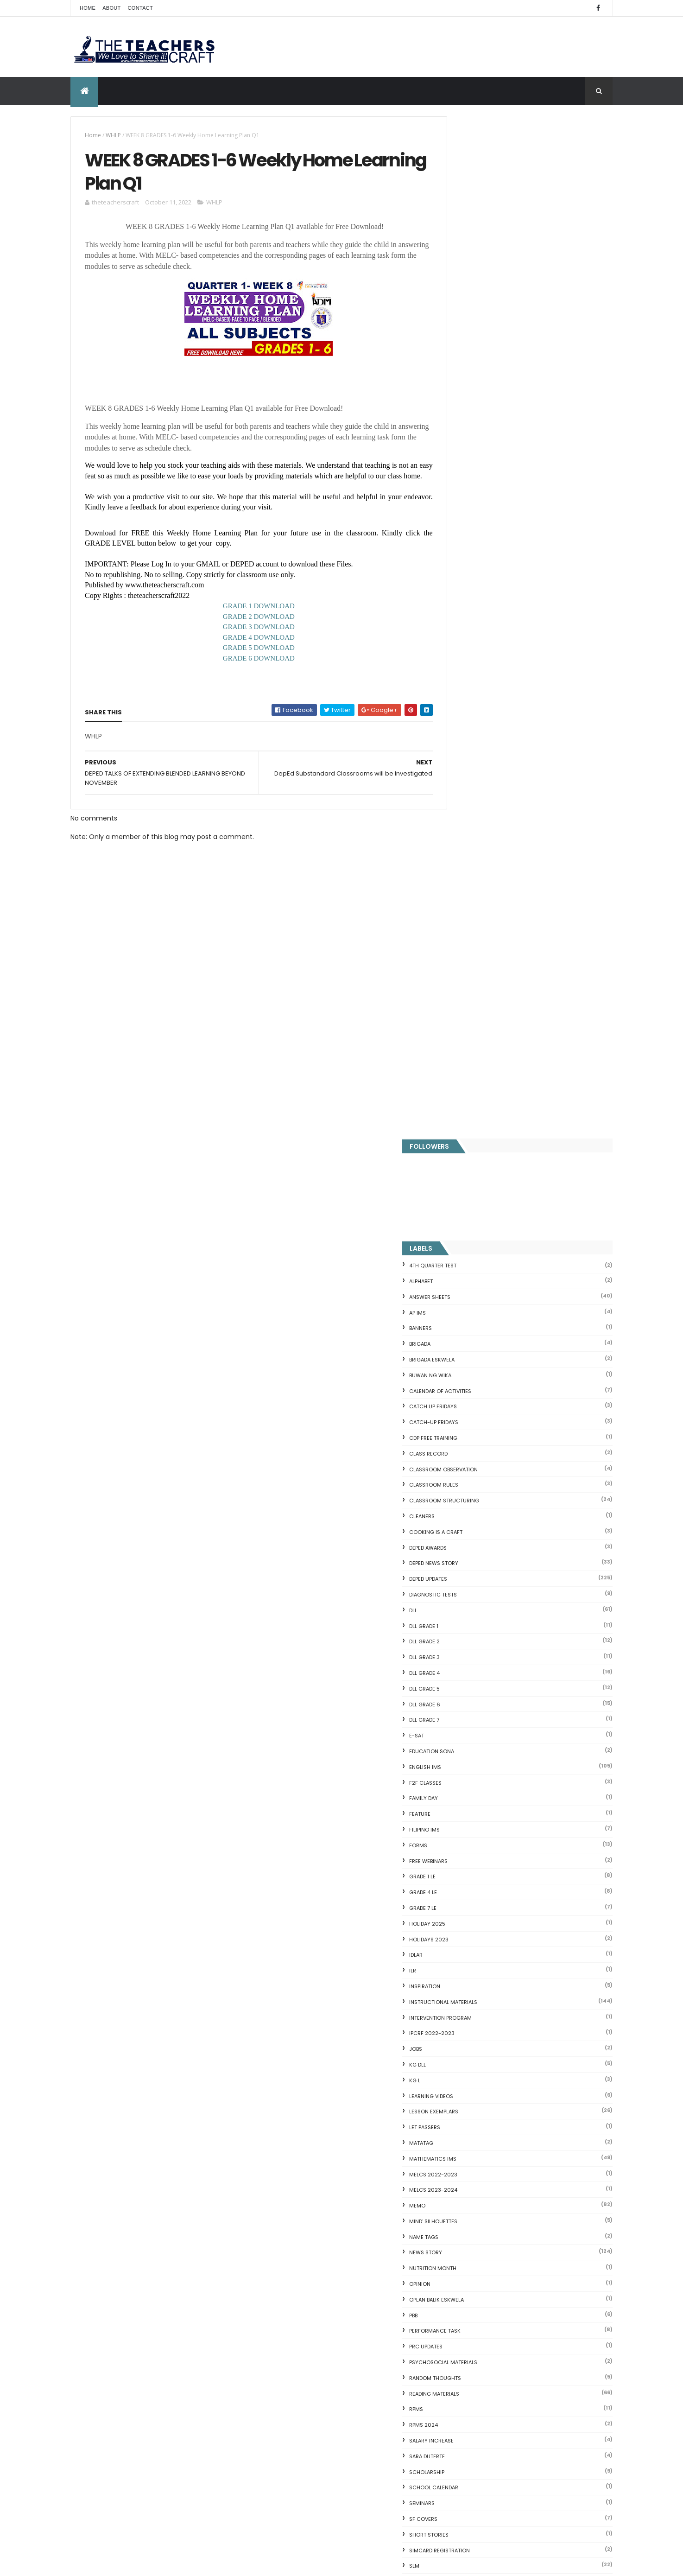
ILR (454, 948)
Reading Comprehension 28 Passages (500, 2217)
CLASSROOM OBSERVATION (485, 447)
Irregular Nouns (463, 2184)
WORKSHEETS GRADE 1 (479, 1716)
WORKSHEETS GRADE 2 (479, 1732)
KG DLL (459, 1042)
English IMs (467, 745)
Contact (140, 8)
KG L (456, 1058)
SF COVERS (465, 1497)
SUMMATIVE (466, 1591)
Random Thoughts (477, 1356)
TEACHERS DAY (469, 1622)
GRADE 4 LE (465, 870)
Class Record (470, 431)
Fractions (454, 2162)
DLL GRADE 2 (466, 619)
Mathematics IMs (475, 1136)
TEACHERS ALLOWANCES (482, 1606)
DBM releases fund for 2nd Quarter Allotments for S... (524, 2381)
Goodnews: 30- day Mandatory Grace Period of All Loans (520, 2243)
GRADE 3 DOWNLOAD (249, 640)
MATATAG (463, 1121)
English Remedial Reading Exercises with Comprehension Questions (503, 2366)
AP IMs (459, 290)
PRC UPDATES (468, 1325)
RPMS (458, 1387)
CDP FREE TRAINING (475, 416)
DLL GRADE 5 (466, 666)
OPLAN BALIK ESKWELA (478, 1277)
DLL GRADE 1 (466, 604)
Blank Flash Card (465, 2151)
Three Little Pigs (464, 2392)
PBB (455, 1293)
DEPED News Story (475, 541)
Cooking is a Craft (478, 510)
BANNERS (462, 306)
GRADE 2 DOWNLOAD (249, 630)
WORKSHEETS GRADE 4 (479, 1763)
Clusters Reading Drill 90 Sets (485, 2288)
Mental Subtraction (470, 2173)
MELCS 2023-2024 (475, 1168)
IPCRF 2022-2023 (474, 1011)
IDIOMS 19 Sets (462, 2332)
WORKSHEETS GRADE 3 (479, 1747)
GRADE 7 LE (465, 886)
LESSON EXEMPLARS (475, 1090)
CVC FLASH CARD (466, 2140)
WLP (456, 1685)
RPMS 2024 (465, 1403)
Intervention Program (482, 995)
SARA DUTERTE (469, 1434)
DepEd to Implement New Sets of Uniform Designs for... (520, 2262)
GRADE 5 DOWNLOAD (249, 661)
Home (87, 8)
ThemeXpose (122, 2563)
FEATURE (462, 791)
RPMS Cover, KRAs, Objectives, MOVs (497, 2403)
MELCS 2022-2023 (475, 1152)
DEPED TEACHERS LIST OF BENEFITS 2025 (357, 2462)
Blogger (525, 2438)
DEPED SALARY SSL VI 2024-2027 (536, 1917)
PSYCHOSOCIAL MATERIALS (485, 1340)
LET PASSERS (466, 1105)
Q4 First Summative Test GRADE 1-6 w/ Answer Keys (145, 2091)
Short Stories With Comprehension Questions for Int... (525, 2228)
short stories (471, 1512)
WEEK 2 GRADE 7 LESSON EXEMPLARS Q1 (545, 1954)
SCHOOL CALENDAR (475, 1465)
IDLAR (458, 933)
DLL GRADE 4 (466, 651)
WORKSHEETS (468, 1701)
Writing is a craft (476, 1826)
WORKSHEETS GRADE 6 (480, 1794)
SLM (456, 1544)
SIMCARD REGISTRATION (481, 1528)
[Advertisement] (248, 1074)
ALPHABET (463, 259)
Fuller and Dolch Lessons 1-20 (486, 2196)
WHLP (113, 135)
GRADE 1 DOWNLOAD (249, 619)
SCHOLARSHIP (469, 1450)
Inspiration (466, 964)
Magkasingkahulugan (473, 2277)
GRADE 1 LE (464, 855)
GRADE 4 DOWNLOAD (249, 651)
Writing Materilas (476, 1841)
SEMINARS (464, 1481)
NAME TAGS (466, 1215)
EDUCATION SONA (473, 729)
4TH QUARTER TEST (475, 244)
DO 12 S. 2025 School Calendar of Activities (348, 2418)
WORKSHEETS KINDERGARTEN (488, 1810)
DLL (455, 588)
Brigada (462, 322)
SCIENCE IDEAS (461, 2321)
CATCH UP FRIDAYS (475, 384)
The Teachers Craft (479, 2013)
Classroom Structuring (486, 479)
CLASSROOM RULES (475, 463)
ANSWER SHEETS (472, 275)
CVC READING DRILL (469, 2299)
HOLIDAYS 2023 (471, 917)
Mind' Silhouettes (475, 1199)
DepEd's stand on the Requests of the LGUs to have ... (525, 2207)
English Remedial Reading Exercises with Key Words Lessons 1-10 (521, 2347)
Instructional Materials (485, 980)
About (111, 8)
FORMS (460, 823)
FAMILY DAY (465, 776)
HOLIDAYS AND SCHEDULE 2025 (344, 2366)
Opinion (462, 1262)
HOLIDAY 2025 (469, 901)
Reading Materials (476, 1371)
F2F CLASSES (467, 760)
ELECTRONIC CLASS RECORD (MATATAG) (359, 2502)
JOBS (457, 1026)
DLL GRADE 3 (466, 635)
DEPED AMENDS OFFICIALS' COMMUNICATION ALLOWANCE (344, 2321)
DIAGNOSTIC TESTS (475, 572)
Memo (459, 1183)
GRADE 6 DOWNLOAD (249, 671)
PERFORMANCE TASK (477, 1309)
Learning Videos (473, 1074)
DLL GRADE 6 (466, 682)
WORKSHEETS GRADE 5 (479, 1779)
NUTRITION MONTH (475, 1246)
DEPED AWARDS (470, 525)
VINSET (459, 1638)
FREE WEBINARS (470, 839)
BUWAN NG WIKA (472, 353)
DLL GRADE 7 (466, 698)
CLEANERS (464, 494)
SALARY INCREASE (473, 1418)
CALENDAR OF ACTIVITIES (482, 369)
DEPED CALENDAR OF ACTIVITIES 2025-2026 (356, 2266)
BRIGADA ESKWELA (474, 337)
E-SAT (458, 714)
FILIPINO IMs (466, 807)
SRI (455, 1560)
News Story (467, 1230)
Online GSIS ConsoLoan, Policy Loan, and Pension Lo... (523, 2310)
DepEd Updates (470, 557)
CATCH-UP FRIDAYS (475, 400)
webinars (464, 1653)
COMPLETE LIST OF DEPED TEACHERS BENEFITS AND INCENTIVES (540, 1884)
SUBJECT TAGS (469, 1575)
